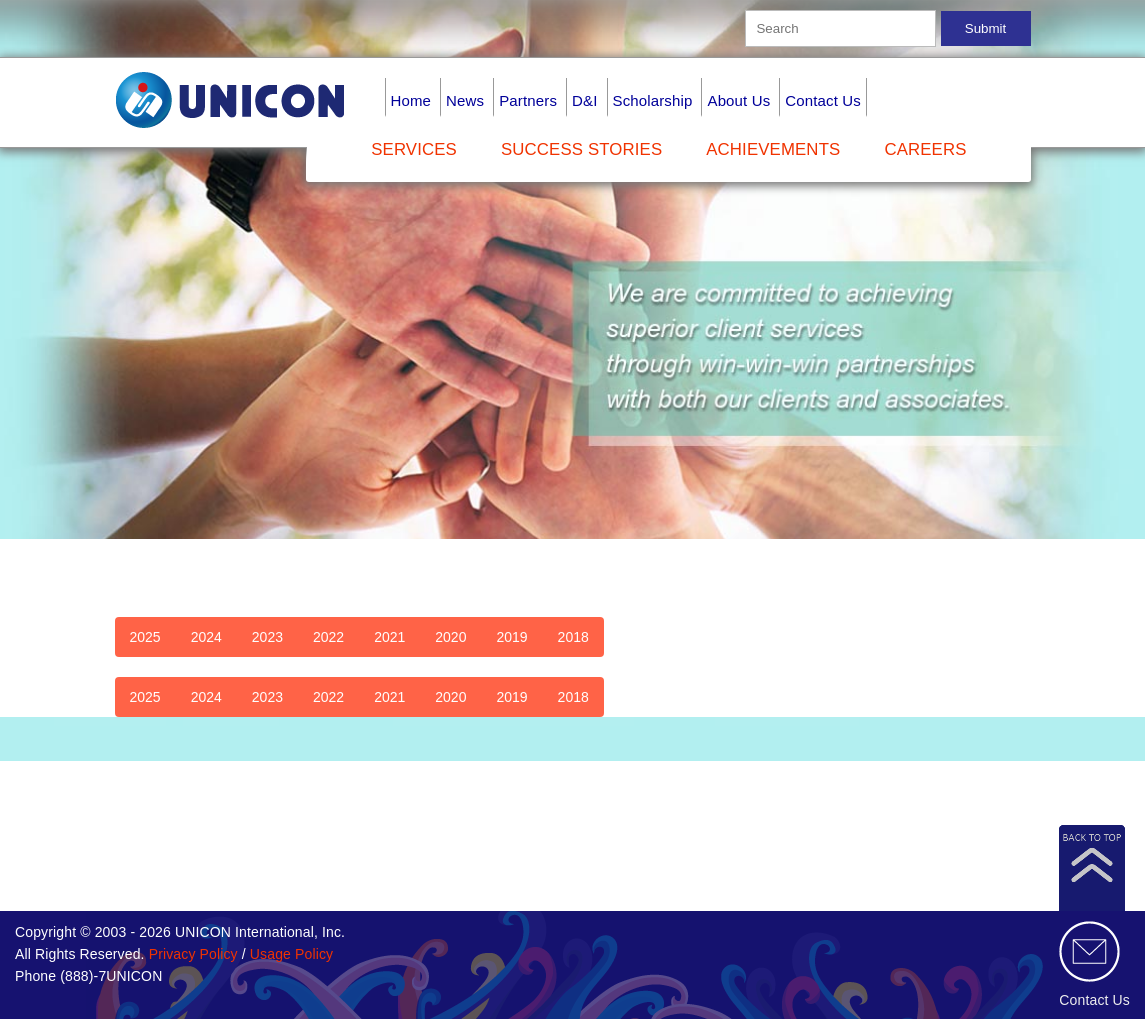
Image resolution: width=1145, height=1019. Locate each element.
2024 (206, 637)
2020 (450, 637)
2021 (389, 637)
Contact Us (823, 100)
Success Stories (581, 149)
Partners (528, 100)
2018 (573, 637)
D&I (584, 100)
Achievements (773, 149)
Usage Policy (291, 954)
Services (414, 149)
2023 (267, 637)
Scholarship (653, 100)
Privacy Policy (193, 954)
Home (411, 100)
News (465, 100)
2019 (511, 637)
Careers (925, 149)
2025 (145, 637)
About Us (738, 100)
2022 (328, 637)
